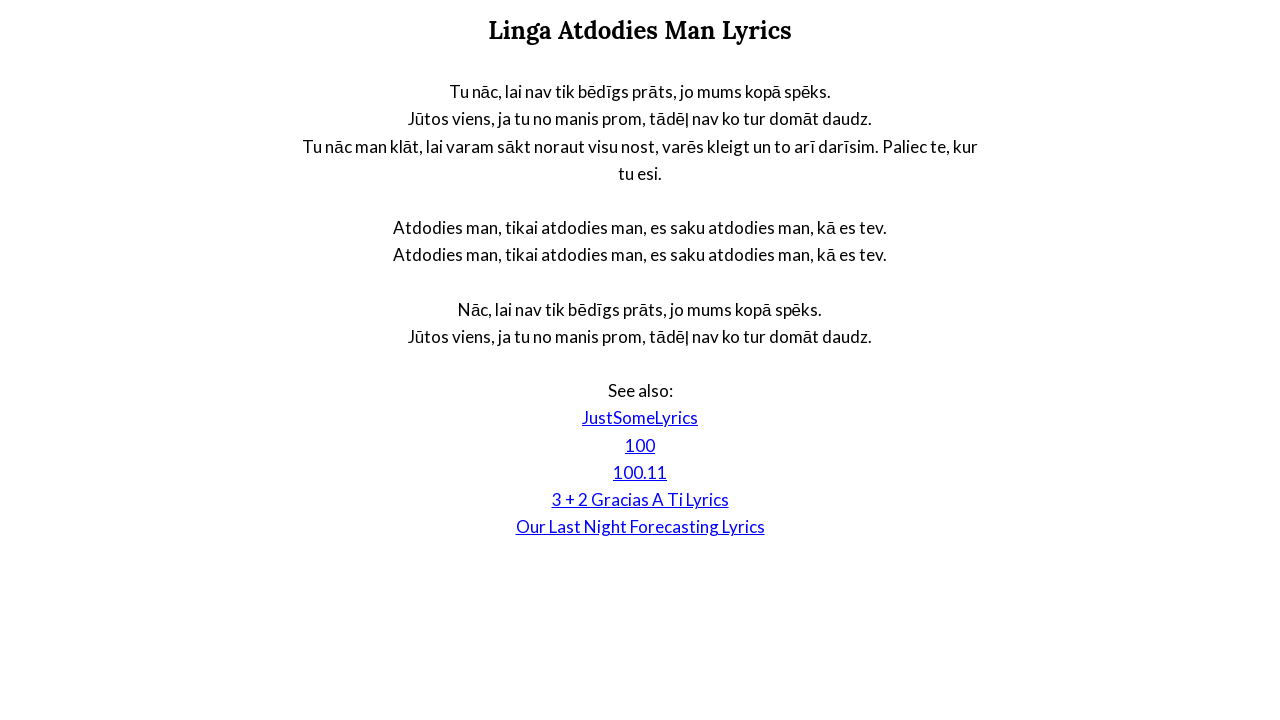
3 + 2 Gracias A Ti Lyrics (640, 499)
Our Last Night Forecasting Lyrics (640, 526)
